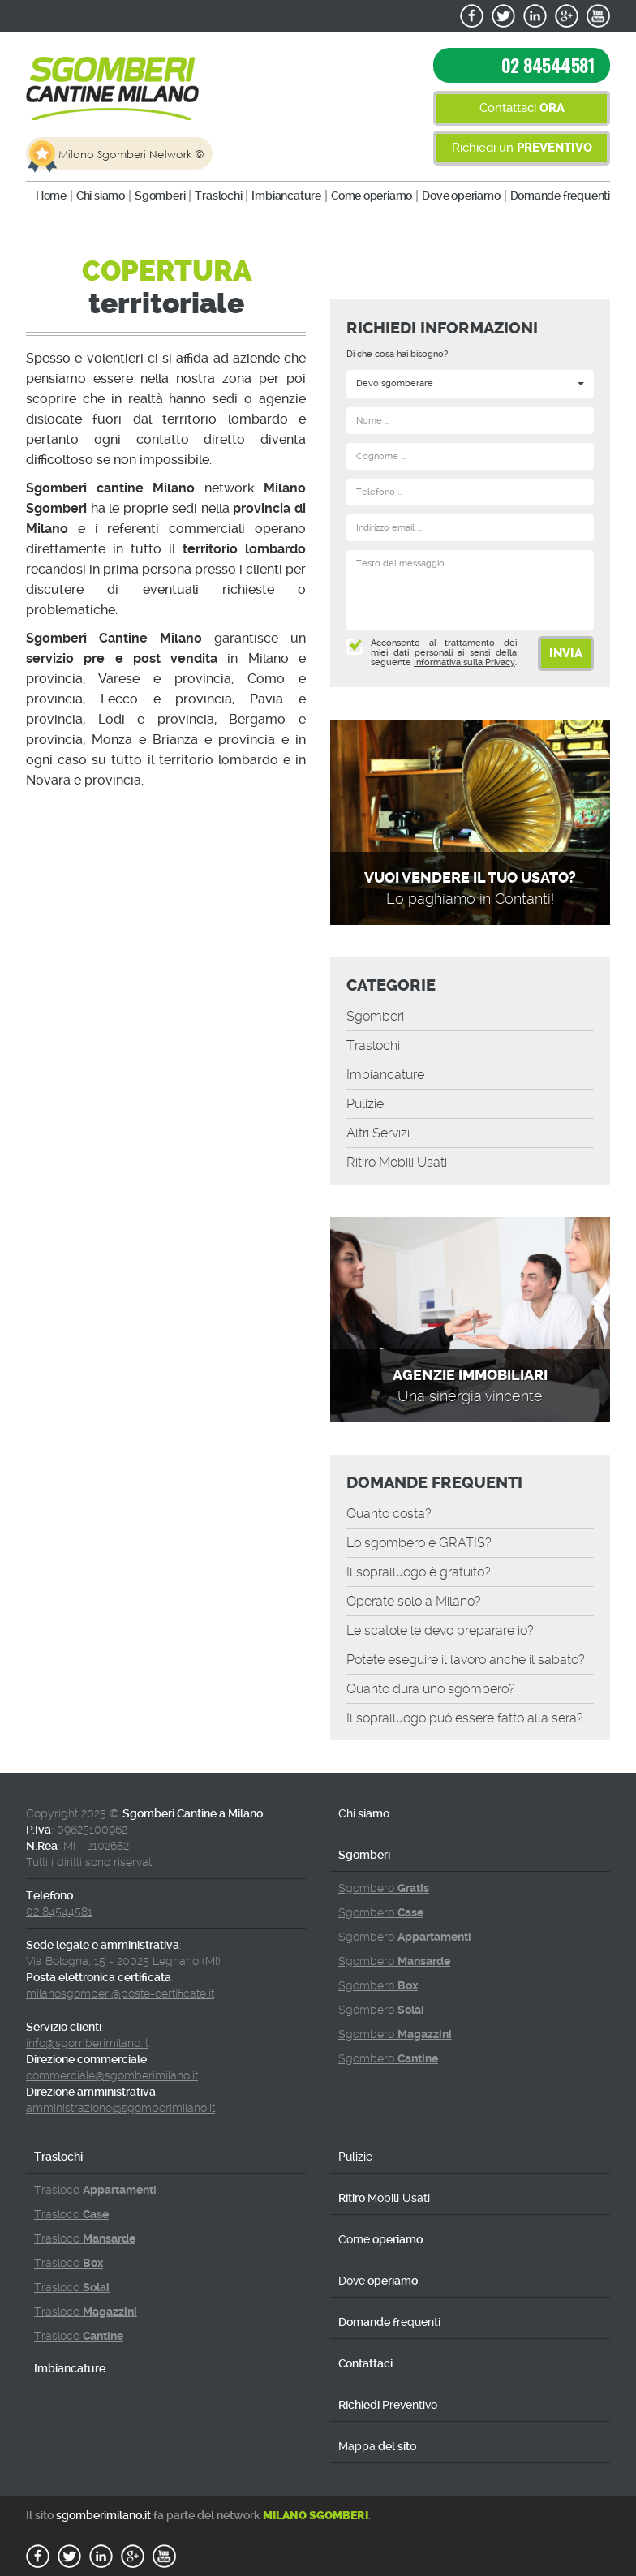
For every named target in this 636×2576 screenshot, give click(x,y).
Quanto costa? (389, 1513)
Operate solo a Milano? (413, 1601)
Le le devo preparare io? (440, 1630)
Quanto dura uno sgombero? (430, 1689)
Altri (378, 1133)
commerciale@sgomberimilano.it (112, 2075)
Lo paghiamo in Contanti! (470, 898)
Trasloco (95, 2189)
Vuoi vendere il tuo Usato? (470, 878)
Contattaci (522, 108)
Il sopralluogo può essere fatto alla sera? (464, 1718)
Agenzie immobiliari (470, 1375)
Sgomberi (160, 195)
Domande (560, 195)
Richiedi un (522, 147)
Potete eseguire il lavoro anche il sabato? (465, 1659)
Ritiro (396, 1162)
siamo (100, 195)
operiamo (371, 195)
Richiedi (387, 2404)
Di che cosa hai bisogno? (397, 354)
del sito (377, 2446)
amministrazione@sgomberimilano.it (120, 2107)
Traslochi (218, 195)
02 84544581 (548, 65)
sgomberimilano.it (103, 2515)
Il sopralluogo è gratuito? (418, 1572)
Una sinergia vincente (470, 1395)
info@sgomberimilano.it (87, 2042)
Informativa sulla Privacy (464, 662)
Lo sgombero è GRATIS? (419, 1542)
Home (51, 195)
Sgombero (383, 1887)
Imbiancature (285, 195)
